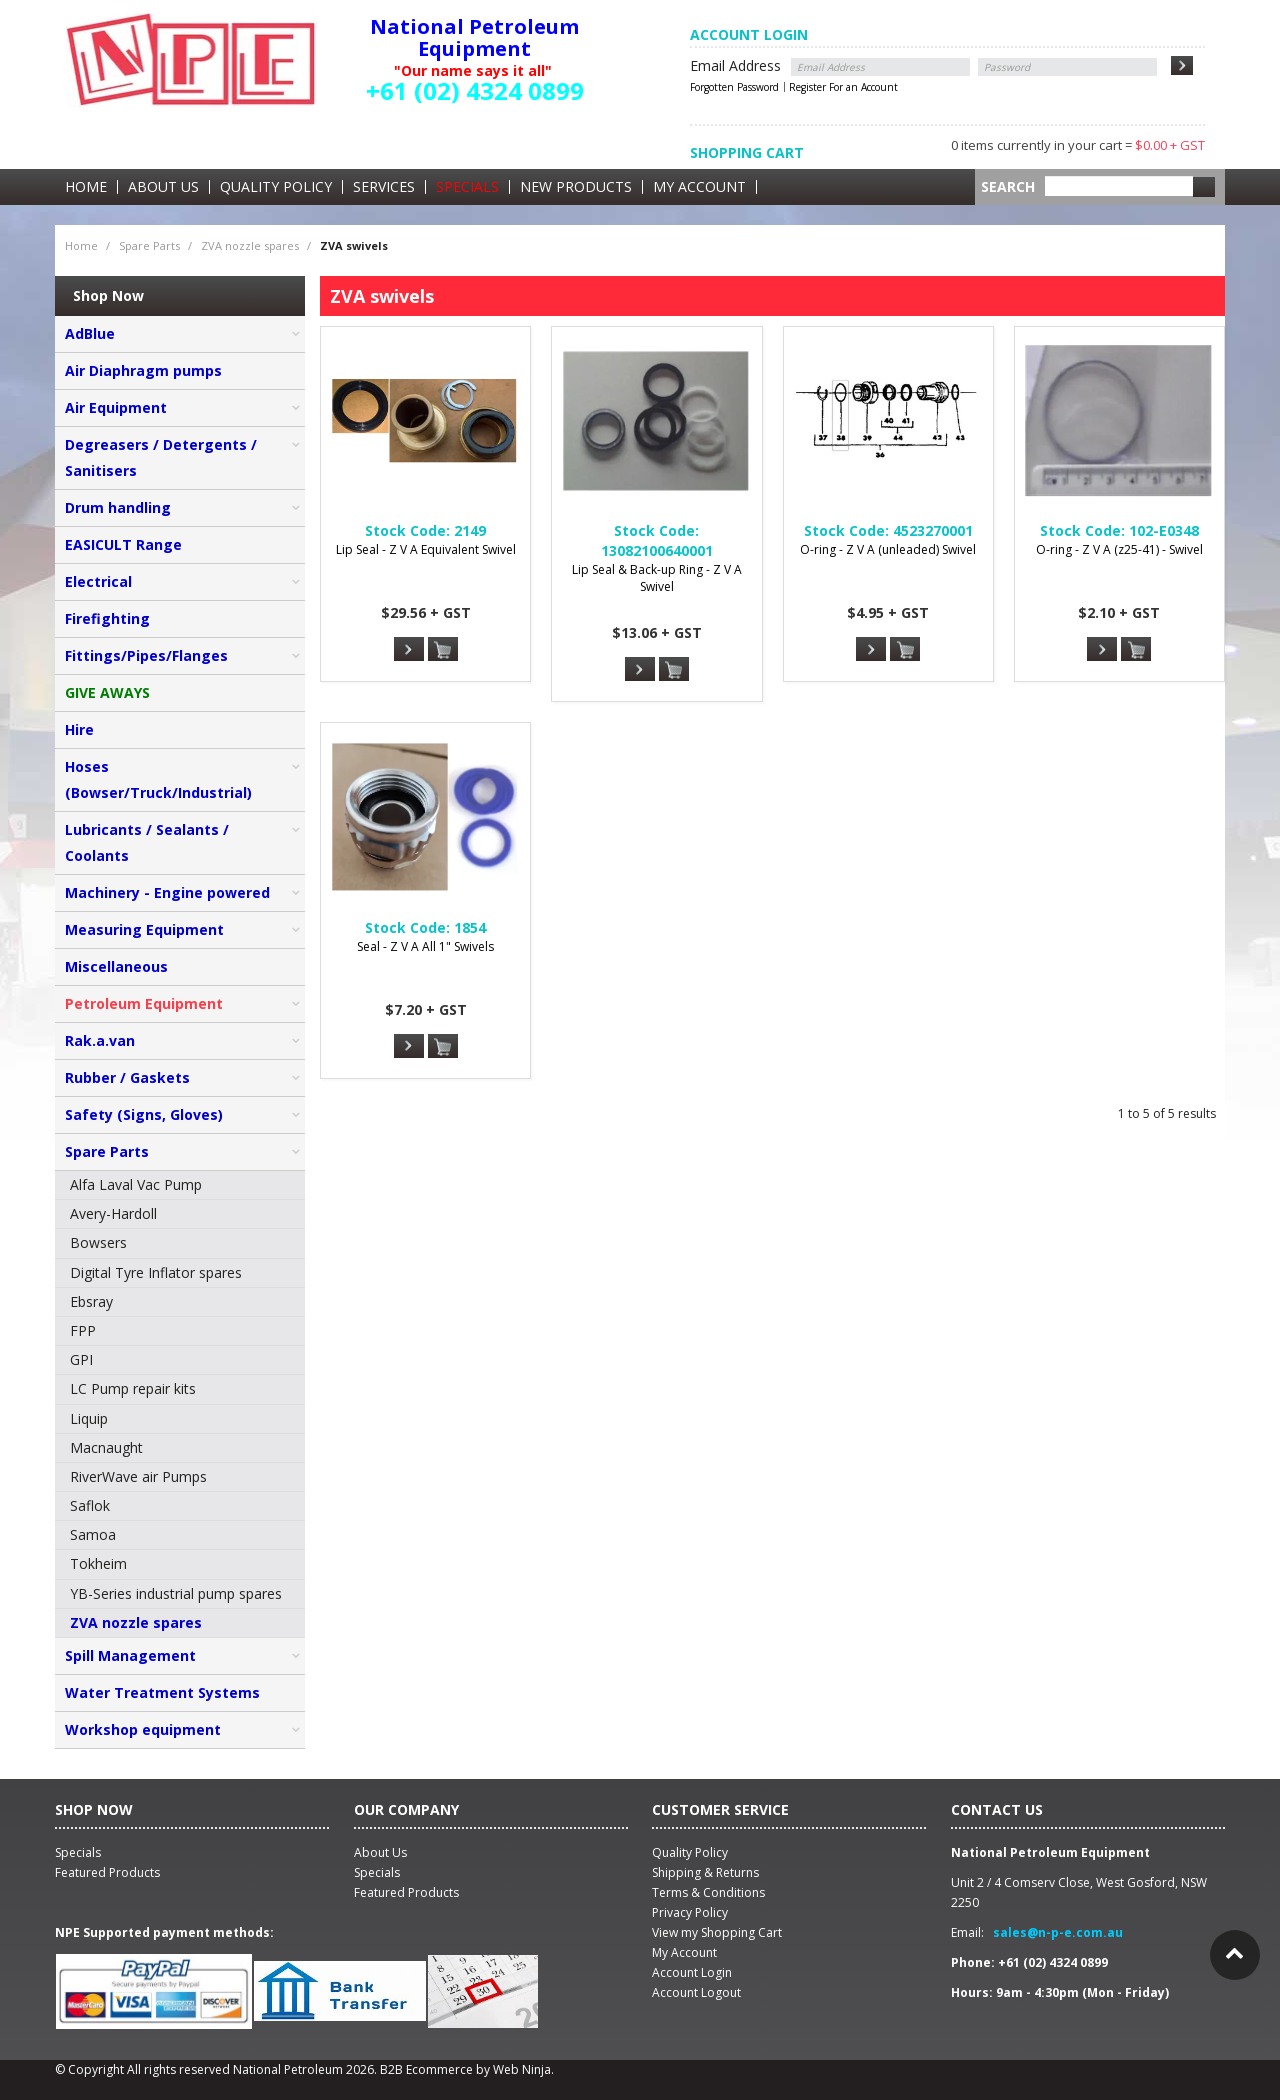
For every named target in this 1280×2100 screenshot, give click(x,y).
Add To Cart (443, 650)
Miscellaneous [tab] (116, 966)
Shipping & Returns (705, 1872)
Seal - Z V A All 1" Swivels (425, 946)
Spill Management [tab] (130, 1655)
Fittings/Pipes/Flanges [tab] (146, 655)
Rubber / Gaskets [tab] (127, 1077)
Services (384, 187)
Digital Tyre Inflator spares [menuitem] (156, 1272)
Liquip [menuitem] (89, 1418)
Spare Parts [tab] (107, 1151)
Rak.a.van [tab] (100, 1040)
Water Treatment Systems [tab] (162, 1692)
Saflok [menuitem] (90, 1505)
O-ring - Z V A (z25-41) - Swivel (1119, 549)
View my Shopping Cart (717, 1932)
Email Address (735, 65)
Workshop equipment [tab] (143, 1729)
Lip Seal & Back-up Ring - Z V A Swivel (657, 578)
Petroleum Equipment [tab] (144, 1003)
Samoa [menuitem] (93, 1534)
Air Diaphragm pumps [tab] (143, 370)
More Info (409, 649)
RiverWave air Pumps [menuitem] (138, 1476)
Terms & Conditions (708, 1892)
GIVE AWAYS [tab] (107, 692)
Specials (467, 187)
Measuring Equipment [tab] (144, 929)
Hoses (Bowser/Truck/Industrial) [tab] (158, 779)
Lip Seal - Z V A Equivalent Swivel (426, 549)
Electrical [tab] (98, 581)
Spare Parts (149, 245)
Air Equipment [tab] (116, 407)
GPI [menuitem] (81, 1359)
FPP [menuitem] (83, 1330)
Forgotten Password (734, 87)
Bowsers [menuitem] (98, 1242)
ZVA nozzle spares (250, 245)
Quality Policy (276, 187)
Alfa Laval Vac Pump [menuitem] (136, 1184)
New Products (576, 187)
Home (86, 187)
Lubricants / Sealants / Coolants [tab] (147, 842)
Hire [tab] (79, 729)
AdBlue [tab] (90, 333)
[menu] (180, 1404)
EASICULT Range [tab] (123, 544)
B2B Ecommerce (426, 2069)
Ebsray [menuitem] (91, 1301)
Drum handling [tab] (118, 507)
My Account (699, 187)
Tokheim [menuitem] (98, 1563)
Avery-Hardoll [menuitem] (113, 1213)
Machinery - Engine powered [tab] (167, 892)
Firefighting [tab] (107, 618)
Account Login (692, 1972)
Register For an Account (843, 87)
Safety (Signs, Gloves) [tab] (144, 1114)
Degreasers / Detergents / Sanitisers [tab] (161, 457)
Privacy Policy (690, 1912)
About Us (163, 187)
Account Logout (696, 1992)
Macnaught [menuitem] (106, 1447)
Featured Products (406, 1892)
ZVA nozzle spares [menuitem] (136, 1622)
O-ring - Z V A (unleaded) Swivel (888, 549)
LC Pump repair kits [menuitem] (133, 1388)
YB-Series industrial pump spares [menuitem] (176, 1593)
